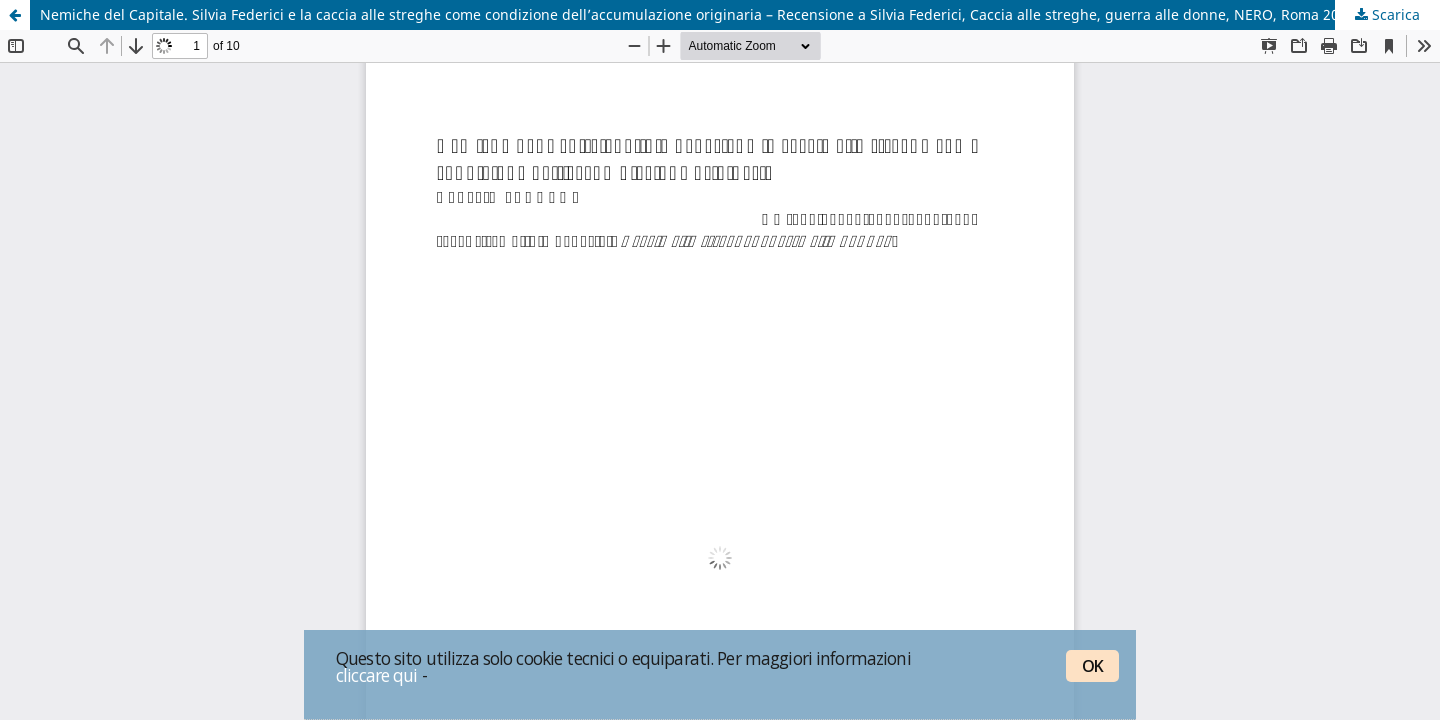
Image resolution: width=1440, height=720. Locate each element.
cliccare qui (377, 675)
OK (1092, 666)
